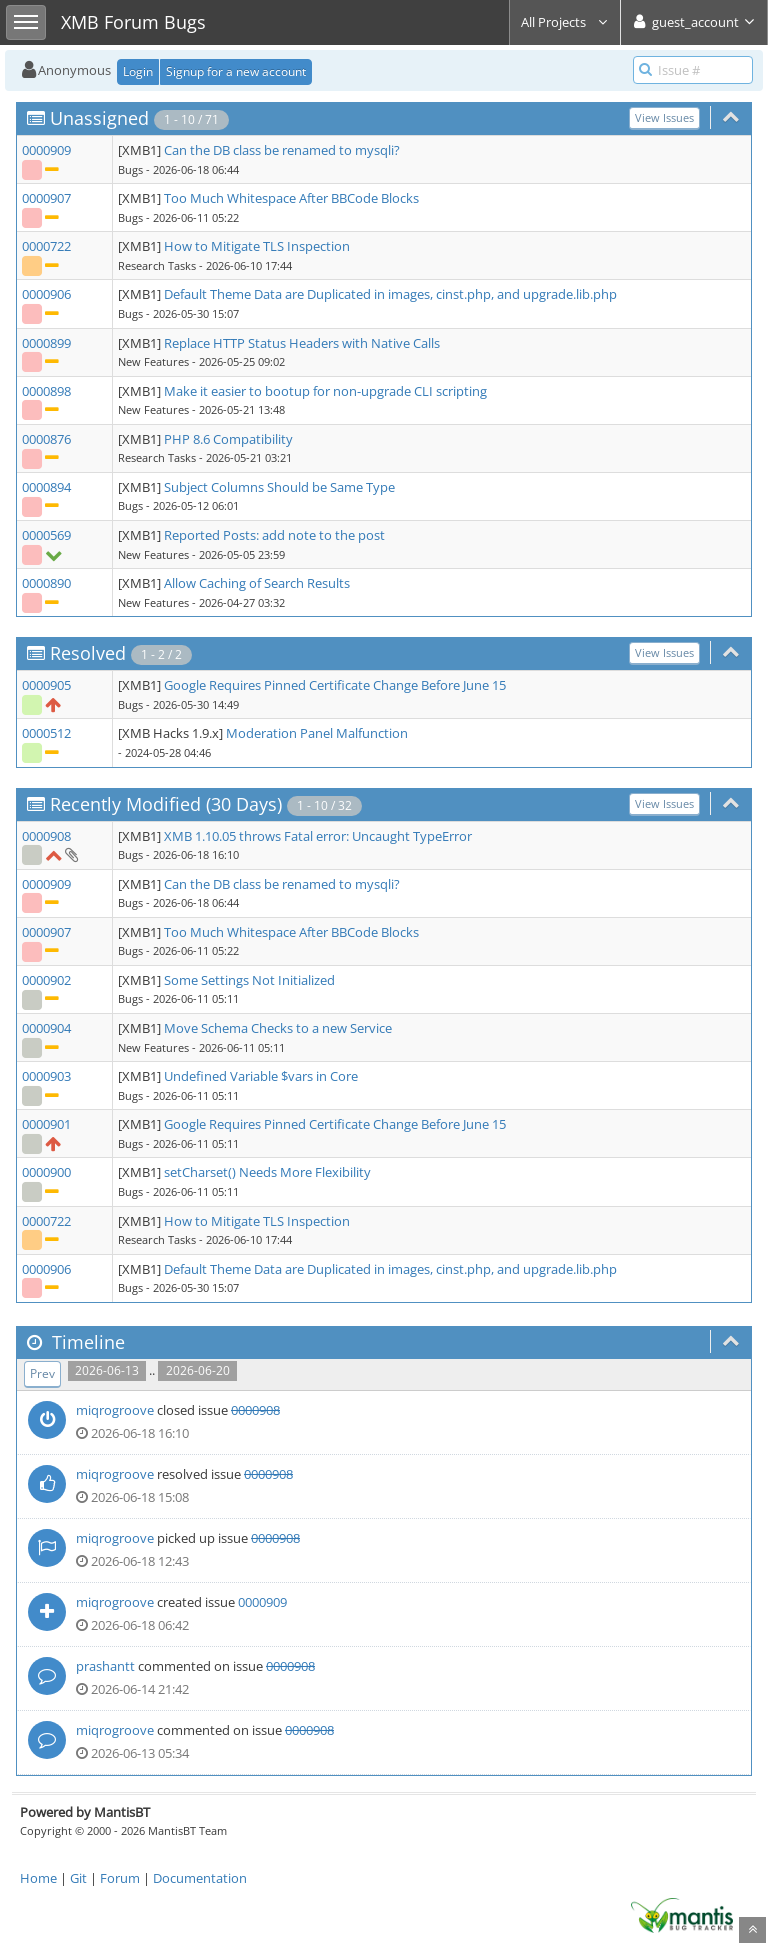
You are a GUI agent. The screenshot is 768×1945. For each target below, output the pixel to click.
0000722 (46, 246)
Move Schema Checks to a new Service (278, 1028)
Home (38, 1878)
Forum (120, 1878)
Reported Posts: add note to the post (274, 535)
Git (78, 1878)
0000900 (46, 1172)
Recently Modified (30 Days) (166, 804)
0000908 (46, 836)
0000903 (46, 1076)
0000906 (46, 294)
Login (138, 71)
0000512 (46, 733)
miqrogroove (115, 1410)
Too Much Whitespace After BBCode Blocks (291, 198)
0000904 (46, 1028)
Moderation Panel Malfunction (317, 733)
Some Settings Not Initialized (249, 980)
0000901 (46, 1124)
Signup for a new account (236, 71)
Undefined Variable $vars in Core (261, 1076)
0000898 (46, 391)
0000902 (46, 980)
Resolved (88, 653)
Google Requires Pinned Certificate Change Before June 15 (335, 685)
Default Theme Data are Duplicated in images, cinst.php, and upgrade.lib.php (390, 294)
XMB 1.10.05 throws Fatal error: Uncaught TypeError (318, 836)
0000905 (46, 685)
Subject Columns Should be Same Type (279, 487)
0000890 (46, 583)
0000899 (46, 343)
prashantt (105, 1666)
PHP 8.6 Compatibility (228, 439)
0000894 (46, 487)
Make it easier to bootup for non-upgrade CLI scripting (325, 391)
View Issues (664, 117)
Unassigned (99, 118)
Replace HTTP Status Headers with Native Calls (302, 343)
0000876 (46, 439)
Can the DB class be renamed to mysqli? (282, 150)
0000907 (46, 198)
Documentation (200, 1878)
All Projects (565, 22)
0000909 (46, 150)
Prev (42, 1373)
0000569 (46, 535)
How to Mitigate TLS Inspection (257, 246)
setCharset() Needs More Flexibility (267, 1172)
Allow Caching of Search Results (257, 583)
